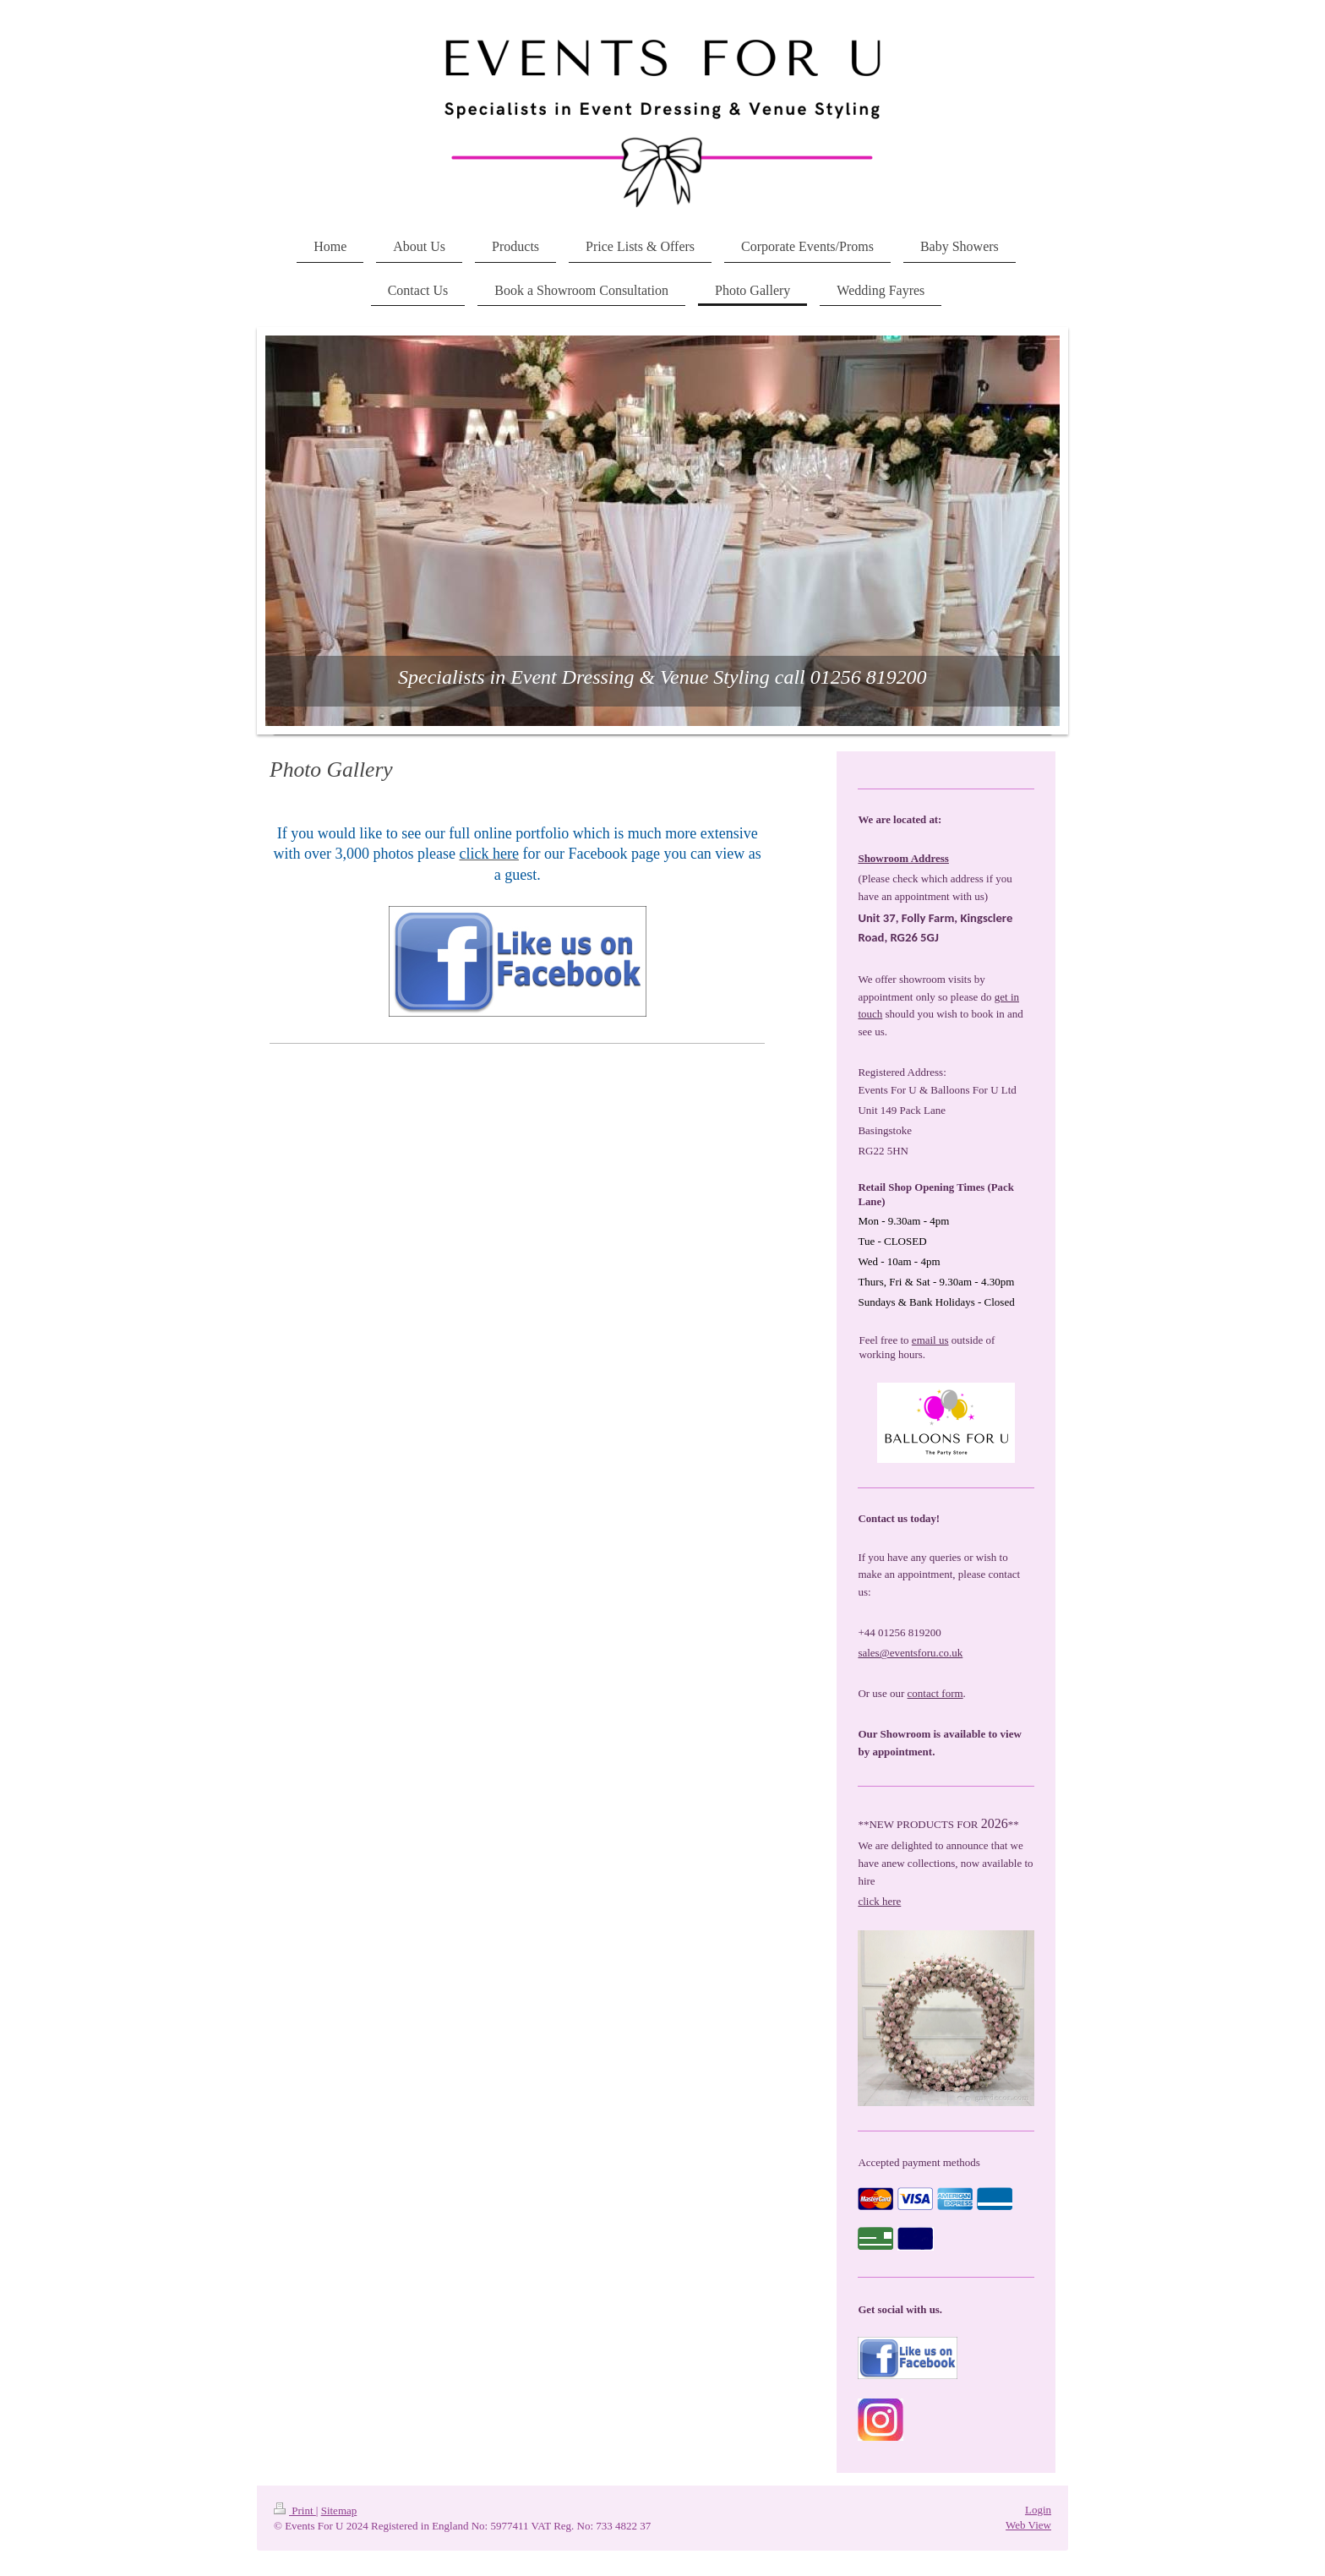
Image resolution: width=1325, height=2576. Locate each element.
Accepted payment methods (918, 2162)
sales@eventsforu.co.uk (910, 1652)
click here (879, 1901)
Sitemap (339, 2510)
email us (930, 1340)
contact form (935, 1693)
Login (1038, 2509)
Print (295, 2510)
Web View (1028, 2525)
